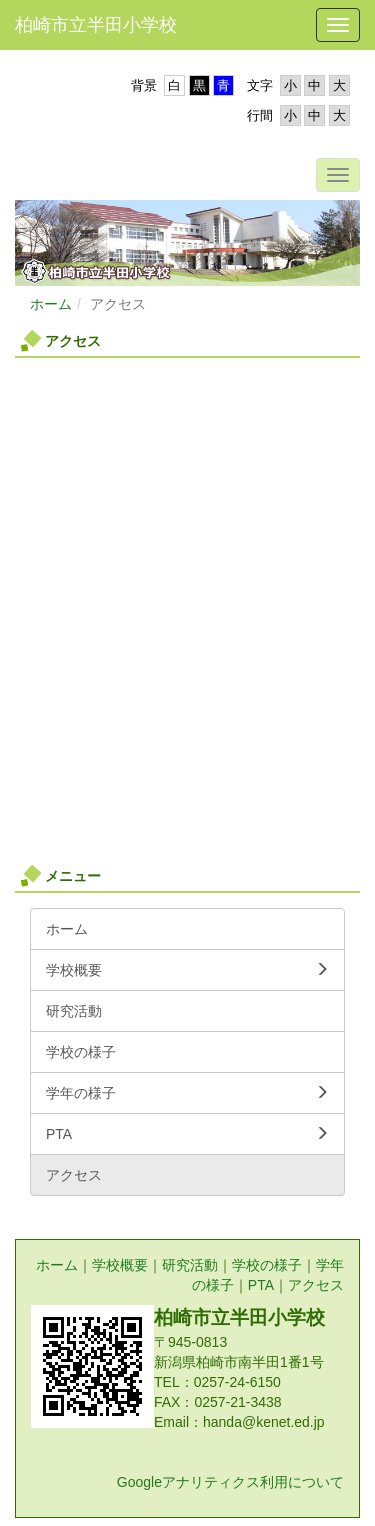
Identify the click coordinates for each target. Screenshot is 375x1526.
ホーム (51, 304)
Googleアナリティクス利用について (230, 1482)
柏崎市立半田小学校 (96, 25)
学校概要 (120, 1265)
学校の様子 (267, 1265)
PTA (261, 1285)
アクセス (316, 1285)
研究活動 (190, 1265)
